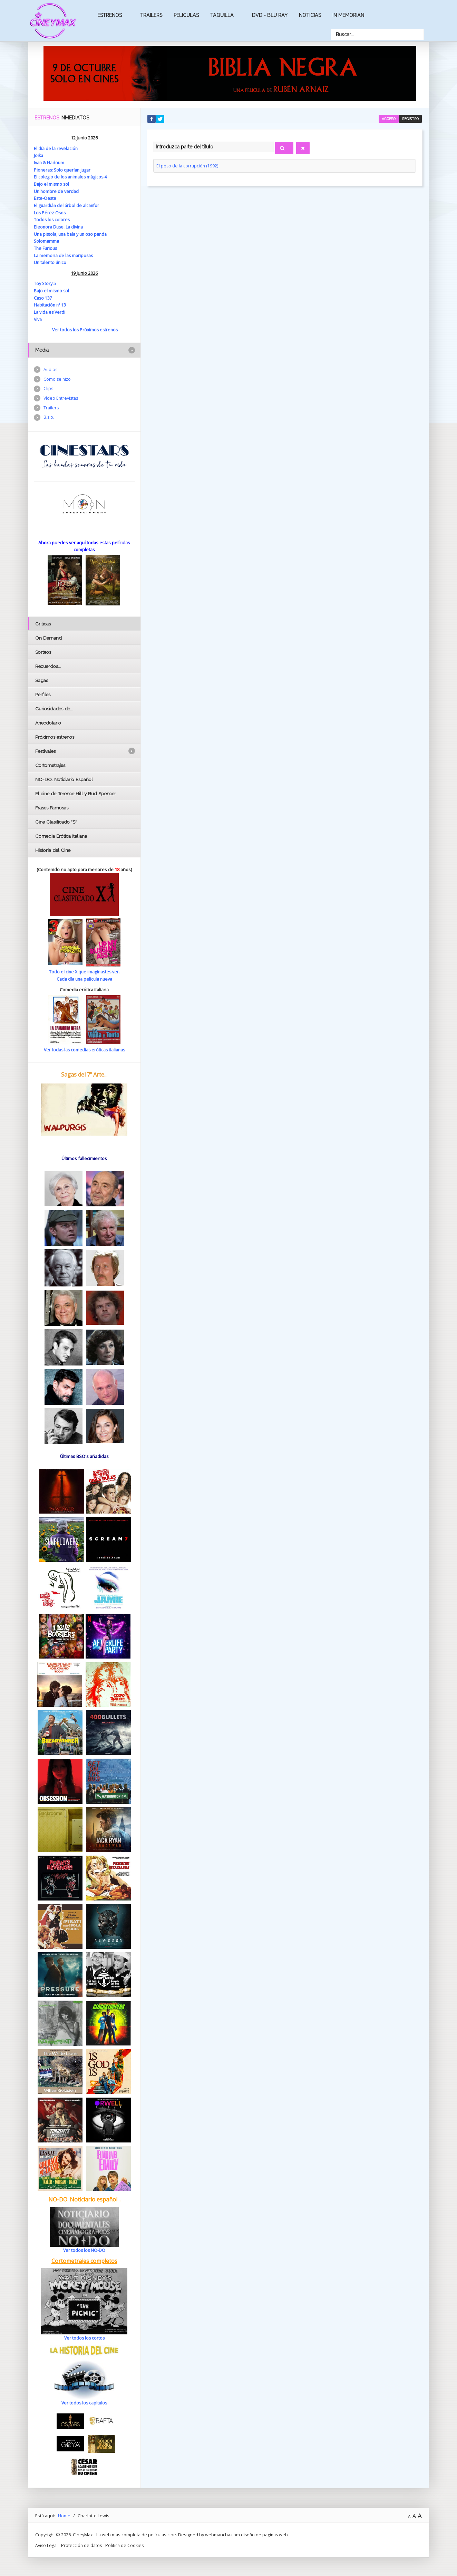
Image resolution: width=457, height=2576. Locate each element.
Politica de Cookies (125, 2543)
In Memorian (348, 15)
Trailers (151, 15)
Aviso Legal (46, 2543)
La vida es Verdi (50, 311)
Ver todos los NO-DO (84, 2248)
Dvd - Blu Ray (270, 15)
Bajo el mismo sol (52, 184)
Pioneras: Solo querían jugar (63, 169)
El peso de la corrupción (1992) (187, 166)
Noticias (310, 15)
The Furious (46, 247)
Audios (50, 368)
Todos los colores (52, 219)
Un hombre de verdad (56, 191)
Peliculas (186, 15)
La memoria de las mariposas (64, 254)
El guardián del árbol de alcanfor (67, 205)
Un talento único (51, 261)
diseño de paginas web (265, 2532)
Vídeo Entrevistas (61, 398)
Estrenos (109, 15)
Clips (48, 388)
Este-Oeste (45, 198)
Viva (38, 318)
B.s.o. (49, 417)
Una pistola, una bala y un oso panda (71, 233)
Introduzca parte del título (153, 140)
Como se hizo (57, 378)
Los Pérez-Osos (50, 212)
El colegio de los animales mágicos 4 (71, 177)
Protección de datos (82, 2543)
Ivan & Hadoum (49, 162)
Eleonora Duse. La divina (59, 226)
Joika (38, 155)
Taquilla (222, 15)
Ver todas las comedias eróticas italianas (84, 1048)
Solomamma (46, 240)
